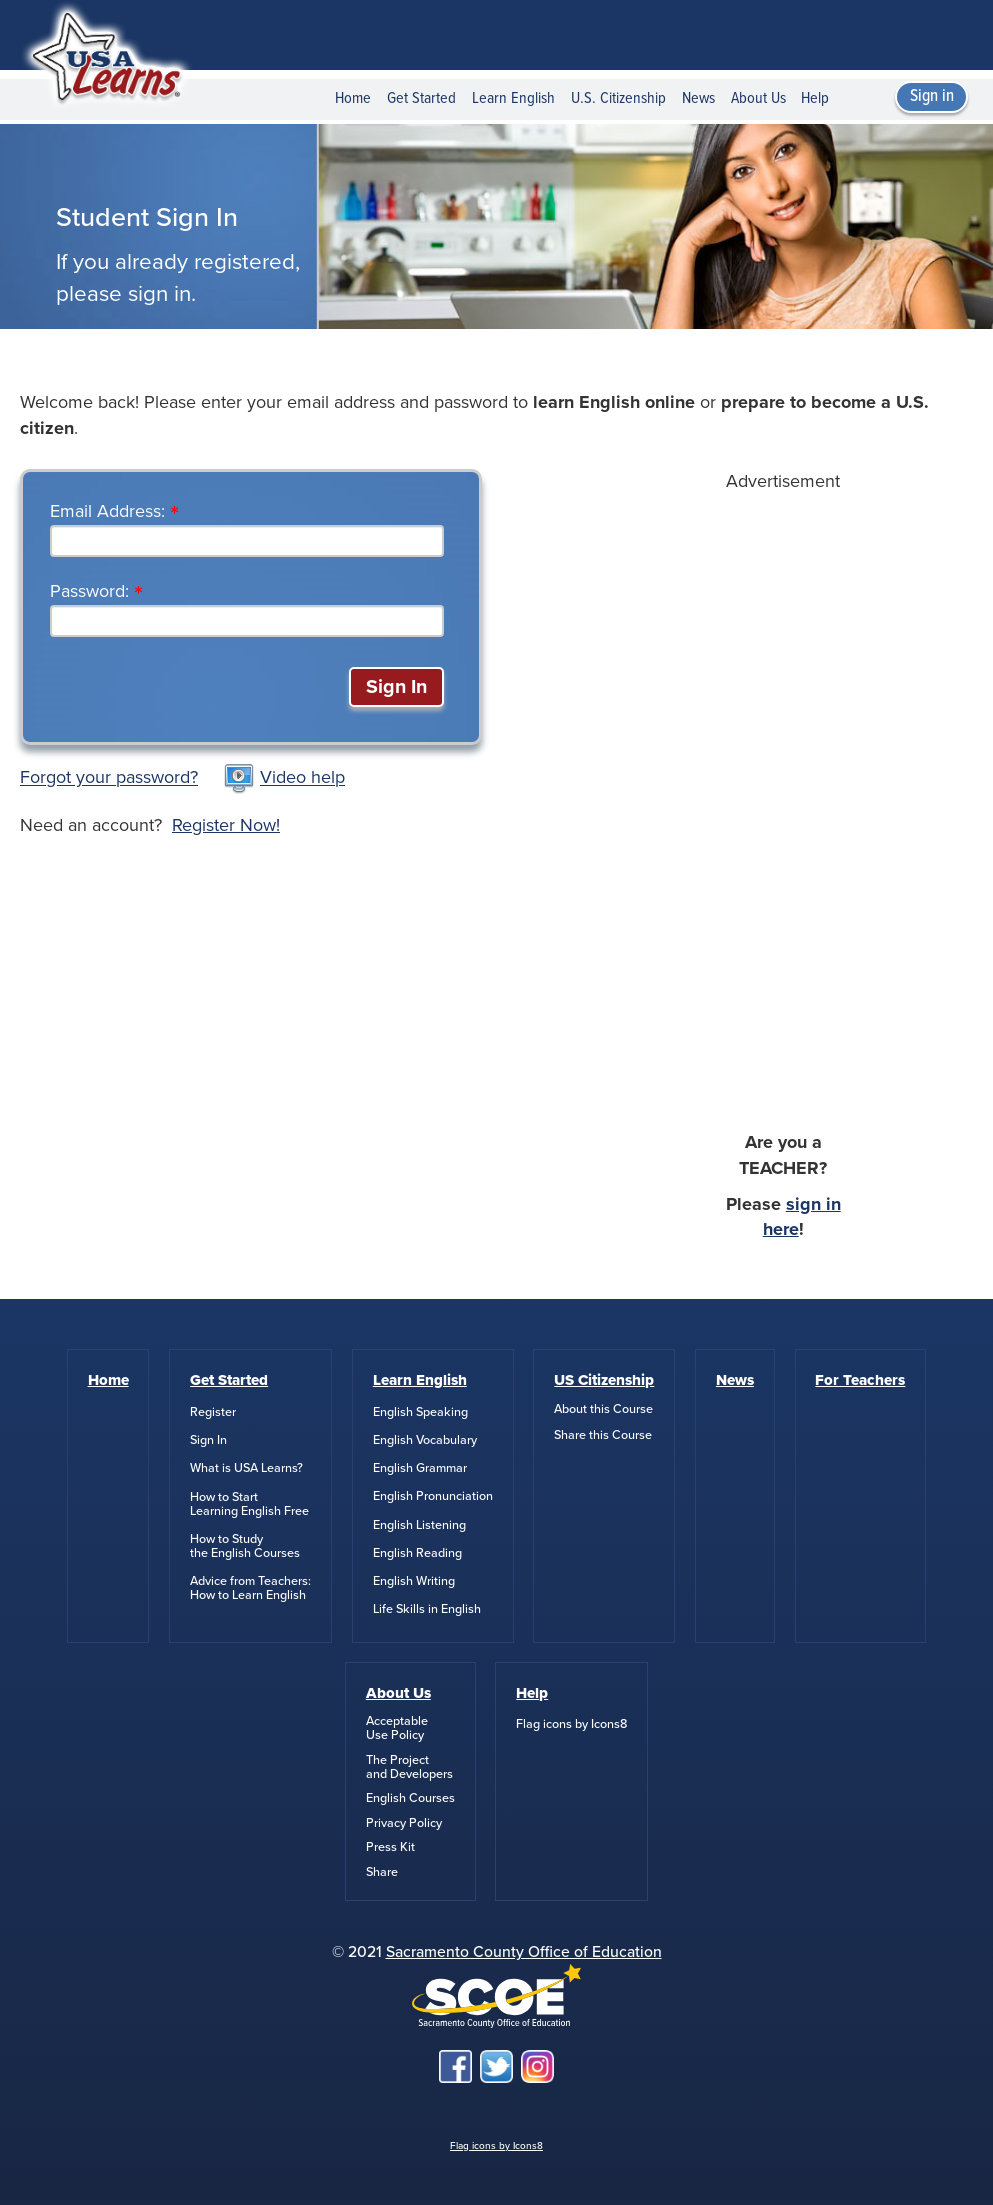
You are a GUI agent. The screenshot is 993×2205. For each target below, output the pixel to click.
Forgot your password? (109, 778)
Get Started (421, 98)
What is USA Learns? (246, 1468)
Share (382, 1872)
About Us (758, 98)
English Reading (417, 1553)
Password (87, 591)
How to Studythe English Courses (245, 1546)
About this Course (603, 1409)
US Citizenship (604, 1380)
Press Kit (390, 1847)
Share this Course (603, 1435)
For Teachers (860, 1380)
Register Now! (226, 825)
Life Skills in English (427, 1609)
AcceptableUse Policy (397, 1728)
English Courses (410, 1798)
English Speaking (420, 1412)
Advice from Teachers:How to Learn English (250, 1588)
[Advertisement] (783, 794)
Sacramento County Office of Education (524, 1952)
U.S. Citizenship (618, 98)
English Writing (414, 1581)
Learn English (513, 98)
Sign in (932, 96)
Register (213, 1412)
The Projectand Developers (409, 1767)
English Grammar (420, 1468)
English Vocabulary (425, 1440)
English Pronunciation (433, 1496)
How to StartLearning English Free (249, 1504)
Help (815, 98)
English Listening (419, 1525)
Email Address (105, 511)
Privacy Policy (404, 1823)
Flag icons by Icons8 (571, 1724)
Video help (302, 778)
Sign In (208, 1440)
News (698, 98)
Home (353, 98)
